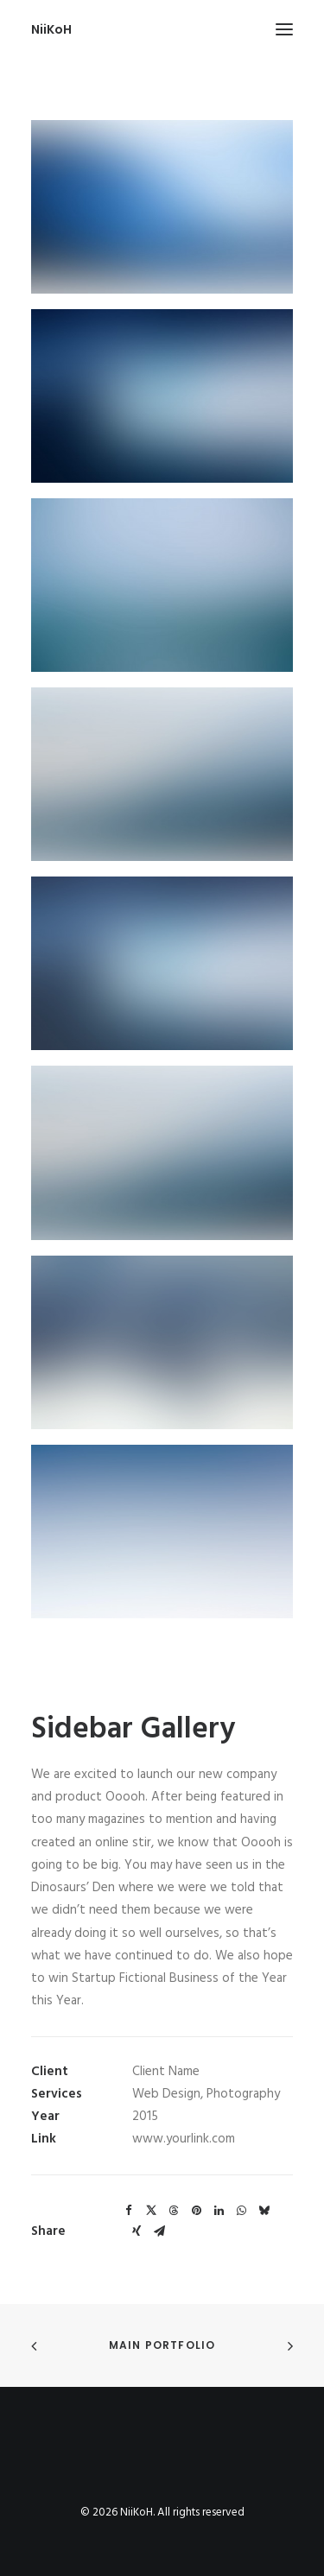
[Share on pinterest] (196, 2210)
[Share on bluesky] (263, 2210)
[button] (284, 29)
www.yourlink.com (183, 2139)
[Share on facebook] (128, 2210)
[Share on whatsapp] (241, 2210)
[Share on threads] (173, 2210)
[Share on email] (159, 2231)
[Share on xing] (136, 2231)
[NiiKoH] (51, 29)
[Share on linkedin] (218, 2210)
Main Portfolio (162, 2345)
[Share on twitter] (151, 2210)
